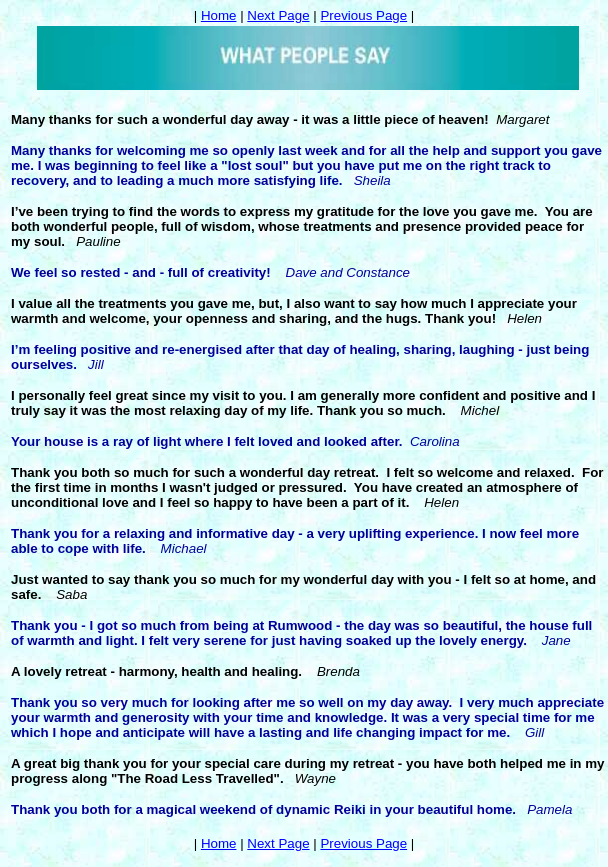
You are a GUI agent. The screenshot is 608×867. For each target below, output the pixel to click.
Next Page (278, 15)
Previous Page (363, 15)
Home (219, 15)
